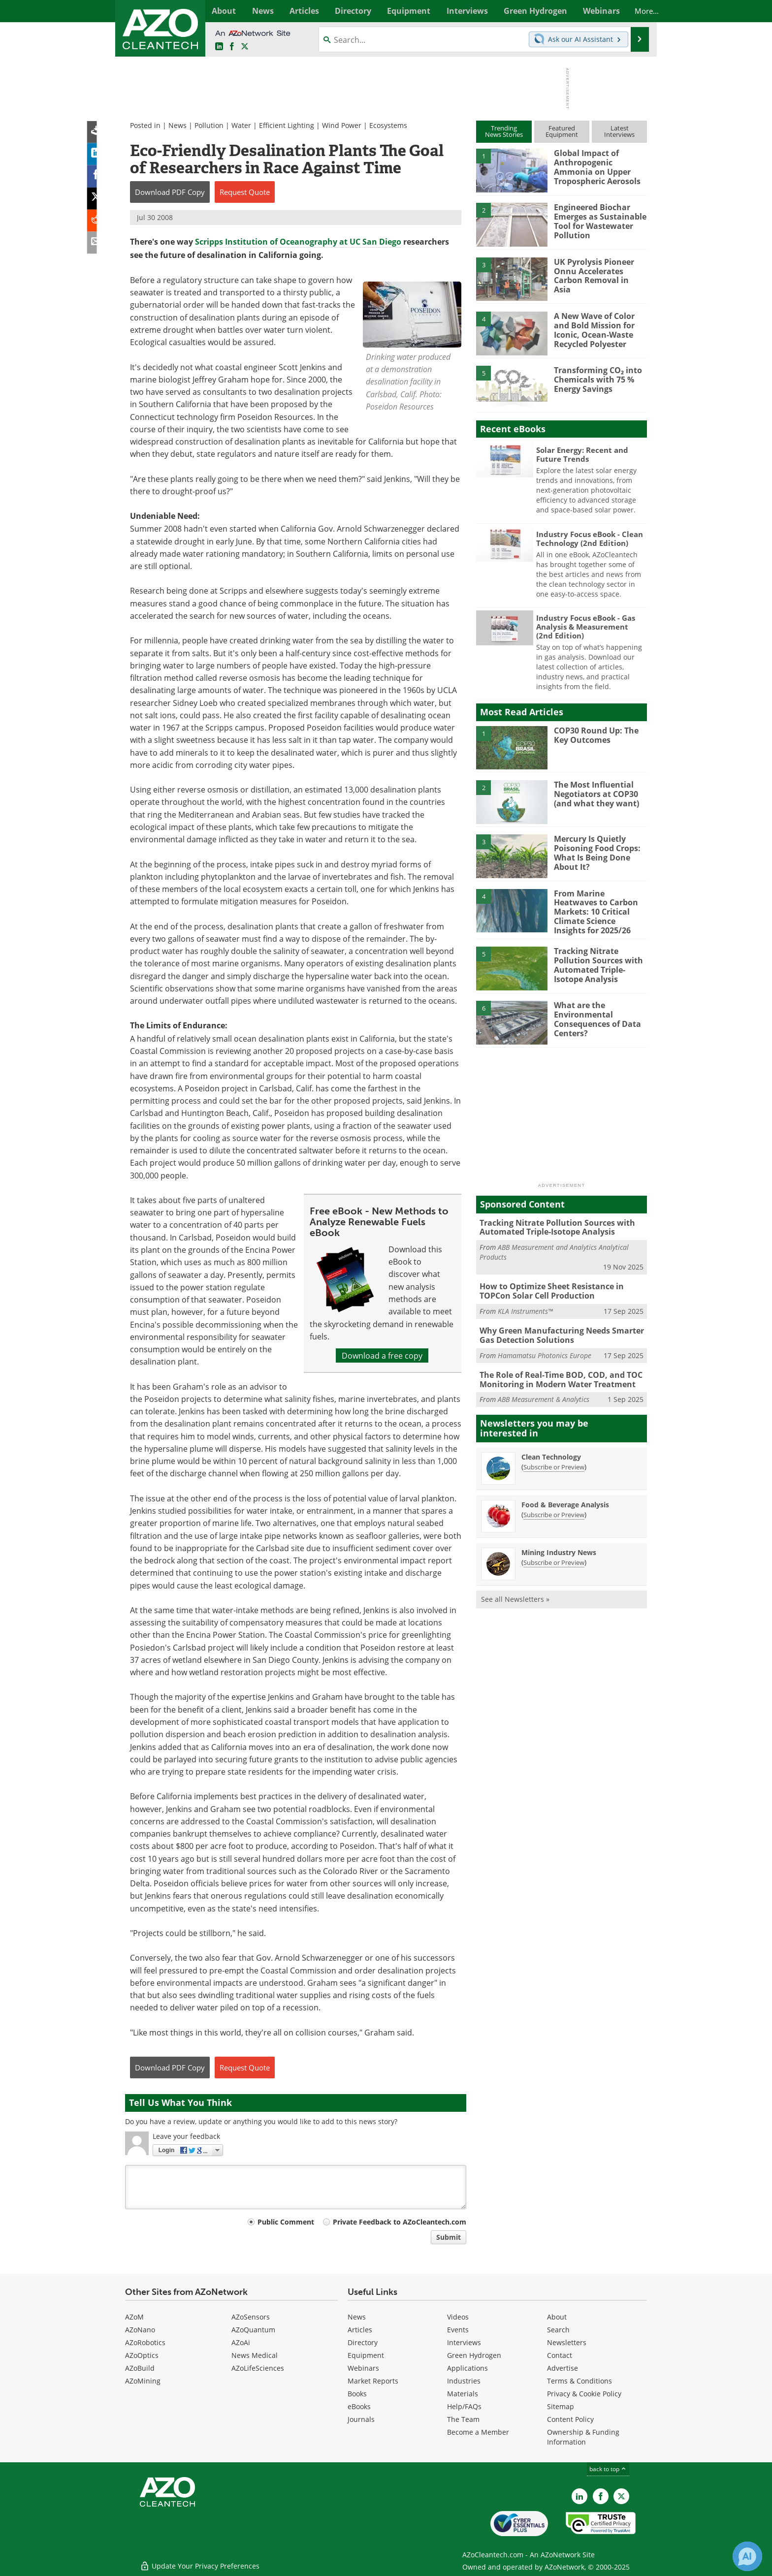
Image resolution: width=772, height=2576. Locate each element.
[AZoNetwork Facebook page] (232, 46)
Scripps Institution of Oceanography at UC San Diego (298, 241)
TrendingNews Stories (504, 131)
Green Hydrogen (474, 2355)
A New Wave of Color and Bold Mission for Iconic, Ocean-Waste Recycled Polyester (592, 329)
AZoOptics (142, 2355)
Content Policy (570, 2419)
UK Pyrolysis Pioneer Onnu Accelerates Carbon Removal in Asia (598, 271)
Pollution (209, 125)
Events (458, 2329)
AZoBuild (140, 2368)
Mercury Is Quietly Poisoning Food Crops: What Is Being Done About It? (594, 852)
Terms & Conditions (579, 2380)
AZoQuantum (253, 2329)
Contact (559, 2355)
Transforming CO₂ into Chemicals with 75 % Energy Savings (595, 379)
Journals (361, 2419)
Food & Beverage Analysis (565, 1497)
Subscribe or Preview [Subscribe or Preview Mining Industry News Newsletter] (553, 1555)
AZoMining (143, 2380)
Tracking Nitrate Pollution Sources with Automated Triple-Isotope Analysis (596, 961)
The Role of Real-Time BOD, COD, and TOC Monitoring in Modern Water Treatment (557, 1373)
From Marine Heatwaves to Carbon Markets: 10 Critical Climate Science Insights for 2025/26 (599, 907)
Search (558, 2329)
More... (636, 11)
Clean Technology (551, 1449)
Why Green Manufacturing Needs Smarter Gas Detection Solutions (558, 1330)
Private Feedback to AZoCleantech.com (399, 2221)
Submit (448, 2237)
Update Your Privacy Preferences (199, 2563)
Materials (462, 2393)
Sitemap (560, 2406)
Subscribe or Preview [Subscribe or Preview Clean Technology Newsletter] (553, 1459)
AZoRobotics (145, 2342)
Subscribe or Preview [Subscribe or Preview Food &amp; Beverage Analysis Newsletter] (553, 1507)
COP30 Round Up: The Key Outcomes (594, 735)
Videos (458, 2317)
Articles (360, 2329)
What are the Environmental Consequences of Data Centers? (595, 1015)
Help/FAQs (464, 2406)
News (177, 125)
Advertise (562, 2368)
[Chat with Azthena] (747, 2556)
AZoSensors (250, 2317)
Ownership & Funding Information (583, 2437)
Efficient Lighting (286, 125)
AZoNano (140, 2329)
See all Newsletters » (515, 1591)
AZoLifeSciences (257, 2368)
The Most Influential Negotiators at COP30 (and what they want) (594, 793)
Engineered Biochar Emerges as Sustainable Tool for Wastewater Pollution (597, 220)
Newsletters (566, 2342)
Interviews (464, 2342)
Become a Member (478, 2432)
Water (241, 125)
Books (357, 2393)
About (557, 2317)
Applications (467, 2368)
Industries (464, 2380)
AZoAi (240, 2342)
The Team (463, 2419)
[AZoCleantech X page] (621, 2496)
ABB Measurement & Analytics (543, 1392)
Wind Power (341, 125)
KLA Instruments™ (525, 1305)
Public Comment (285, 2221)
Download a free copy (382, 1355)
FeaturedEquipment (562, 131)
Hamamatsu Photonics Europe (544, 1349)
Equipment (366, 2355)
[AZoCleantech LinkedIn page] (219, 46)
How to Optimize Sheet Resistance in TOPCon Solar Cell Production (548, 1286)
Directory (363, 2342)
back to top (608, 2469)
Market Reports (373, 2380)
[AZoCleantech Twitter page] (245, 46)
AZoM (134, 2317)
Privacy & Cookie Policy (584, 2393)
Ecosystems (388, 125)
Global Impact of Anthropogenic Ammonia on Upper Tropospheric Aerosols (600, 166)
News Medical (254, 2355)
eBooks (359, 2406)
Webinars (363, 2368)
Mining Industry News (558, 1545)
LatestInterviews (619, 131)
